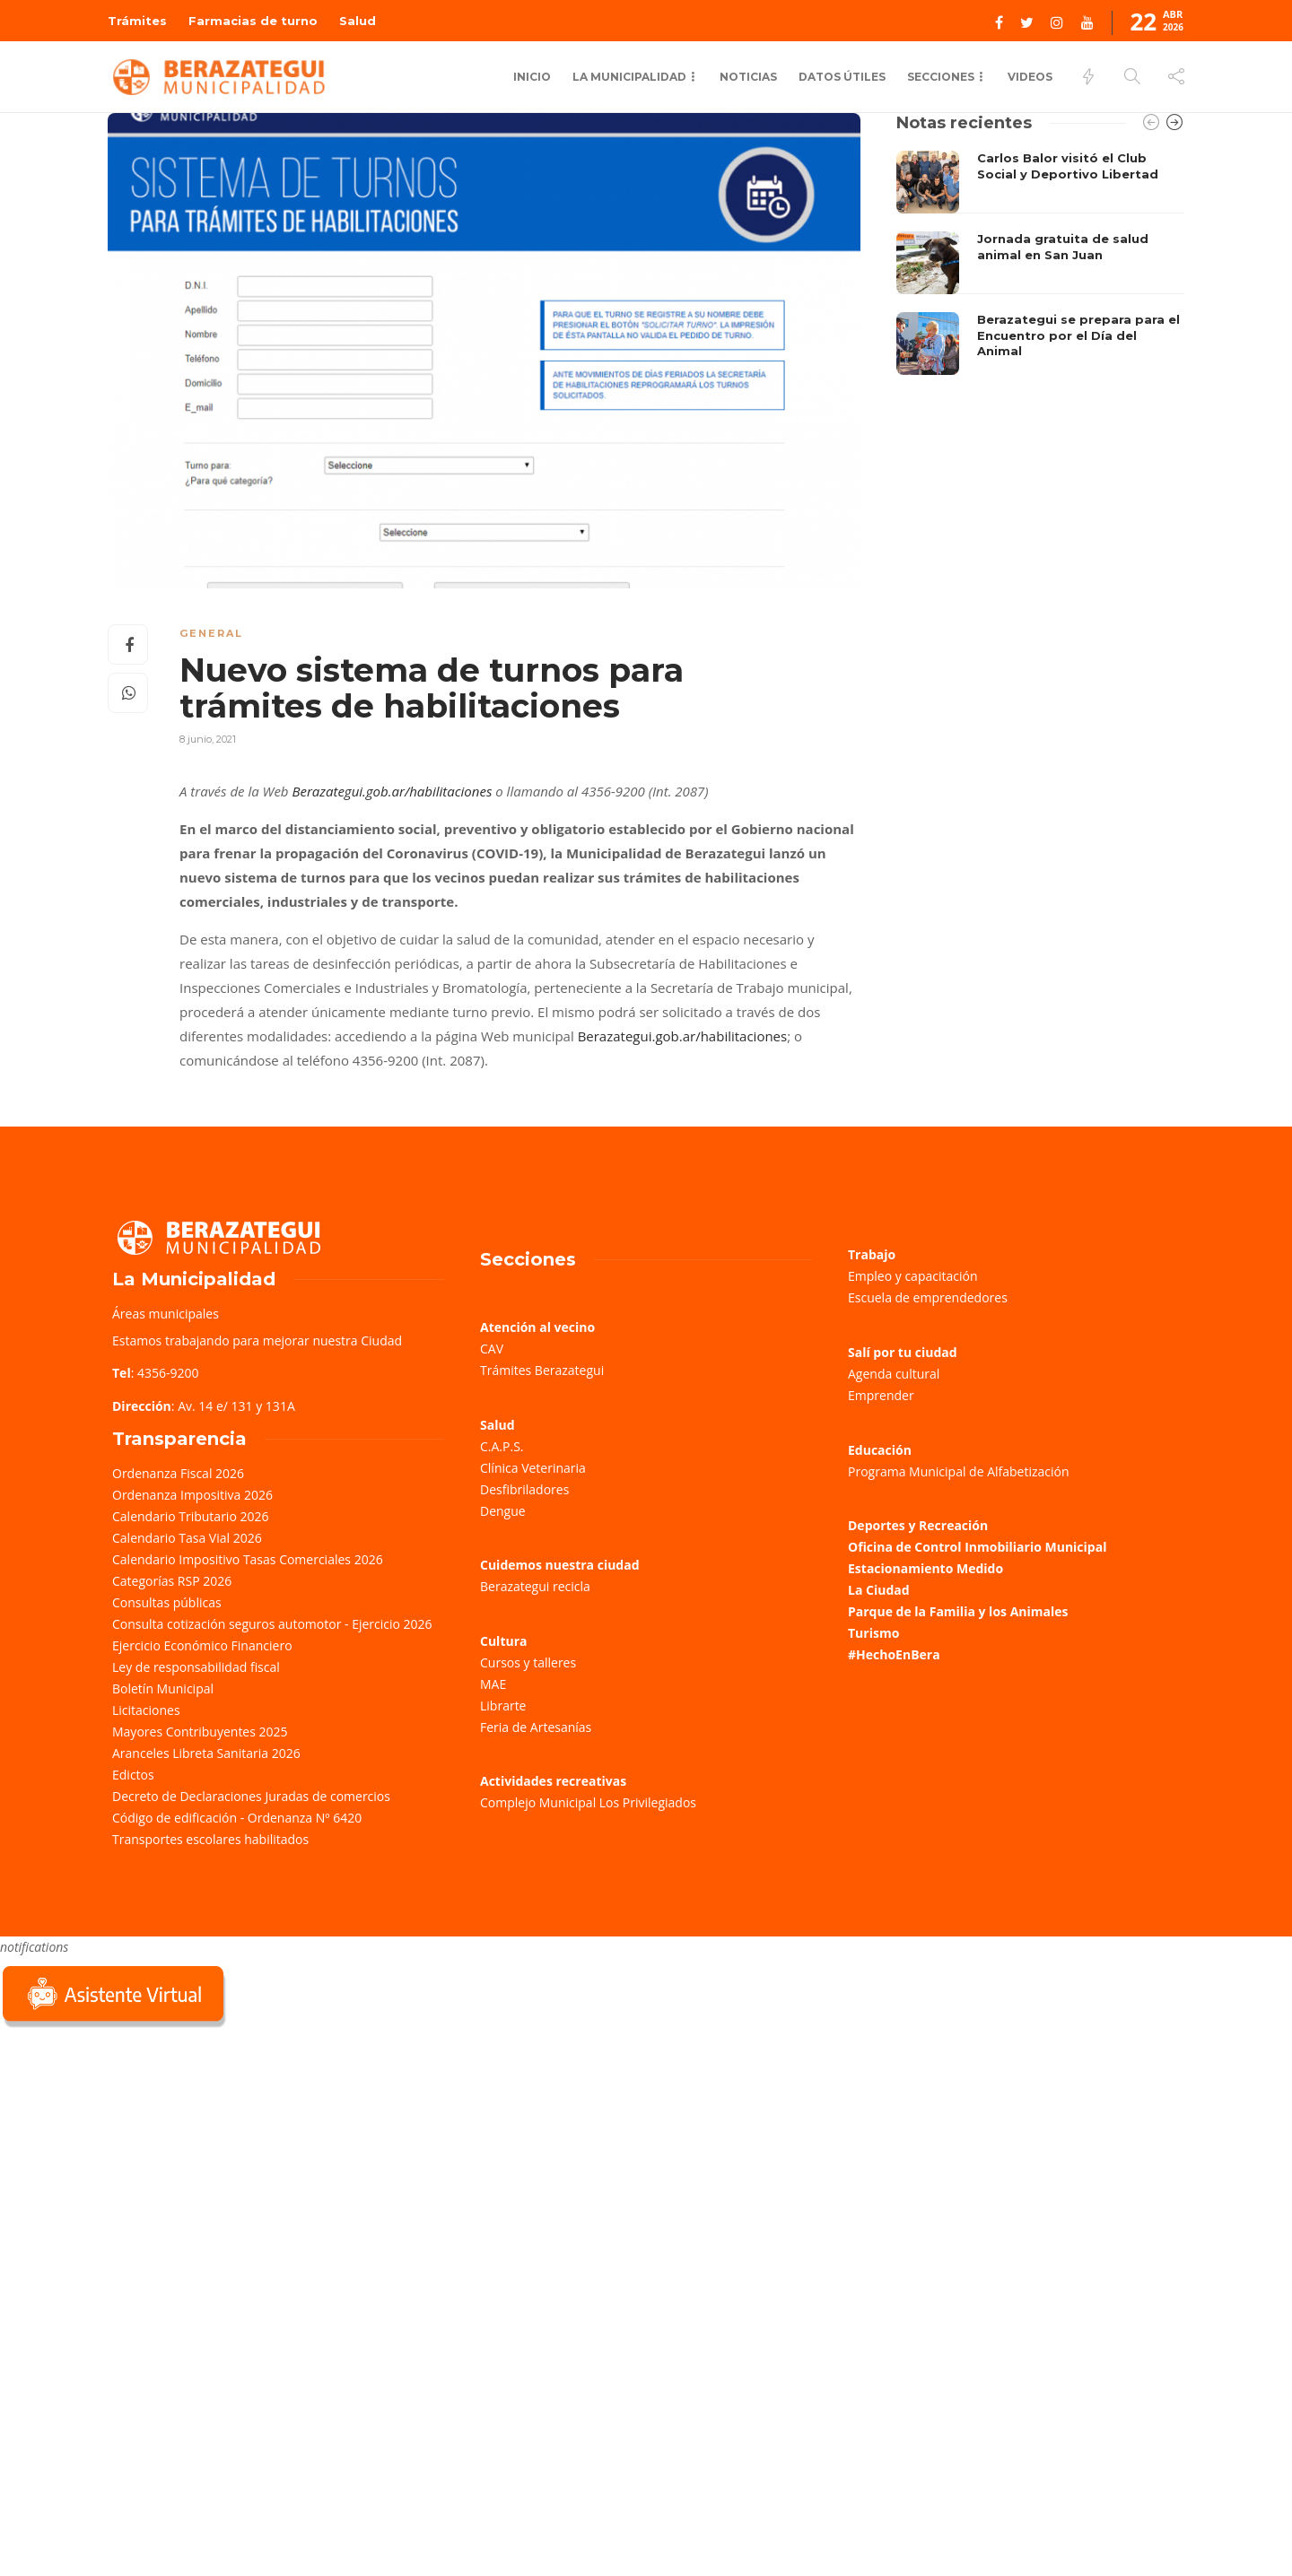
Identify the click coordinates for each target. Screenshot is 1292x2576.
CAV (491, 1348)
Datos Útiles (842, 76)
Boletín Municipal (163, 1688)
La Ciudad (879, 1589)
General (211, 633)
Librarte (503, 1705)
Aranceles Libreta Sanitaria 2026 (206, 1753)
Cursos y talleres (528, 1662)
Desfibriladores (524, 1489)
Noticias (748, 76)
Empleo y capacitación (913, 1275)
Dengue (503, 1510)
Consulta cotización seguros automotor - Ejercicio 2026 (272, 1623)
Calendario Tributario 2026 (190, 1516)
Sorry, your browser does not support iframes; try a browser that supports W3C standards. (134, 2159)
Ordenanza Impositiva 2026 (192, 1494)
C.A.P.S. (501, 1446)
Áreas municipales (165, 1313)
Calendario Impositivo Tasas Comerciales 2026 (247, 1559)
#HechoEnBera (894, 1654)
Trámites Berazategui (542, 1370)
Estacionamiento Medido (925, 1568)
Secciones (940, 76)
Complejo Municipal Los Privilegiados (588, 1802)
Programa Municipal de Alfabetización (958, 1471)
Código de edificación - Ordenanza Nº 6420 (237, 1817)
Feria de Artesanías (535, 1727)
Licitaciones (146, 1710)
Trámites (137, 20)
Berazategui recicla (535, 1586)
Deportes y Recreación (918, 1525)
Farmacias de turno (253, 20)
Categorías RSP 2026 (171, 1580)
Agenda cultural (893, 1373)
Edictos (133, 1774)
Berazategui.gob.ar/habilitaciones (392, 791)
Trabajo (871, 1254)
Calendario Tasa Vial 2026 (187, 1537)
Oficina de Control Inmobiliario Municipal (977, 1546)
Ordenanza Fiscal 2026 (178, 1473)
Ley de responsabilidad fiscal (196, 1666)
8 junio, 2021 (207, 739)
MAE (493, 1684)
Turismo (873, 1632)
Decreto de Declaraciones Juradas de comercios (251, 1796)
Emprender (881, 1395)
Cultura (504, 1640)
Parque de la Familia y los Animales (958, 1611)
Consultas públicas (167, 1602)
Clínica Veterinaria (533, 1467)
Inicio (532, 76)
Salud (357, 20)
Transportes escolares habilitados (210, 1839)
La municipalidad (629, 76)
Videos (1030, 76)
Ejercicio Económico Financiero (202, 1645)
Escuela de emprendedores (928, 1297)
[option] (1040, 263)
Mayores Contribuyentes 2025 (200, 1731)
